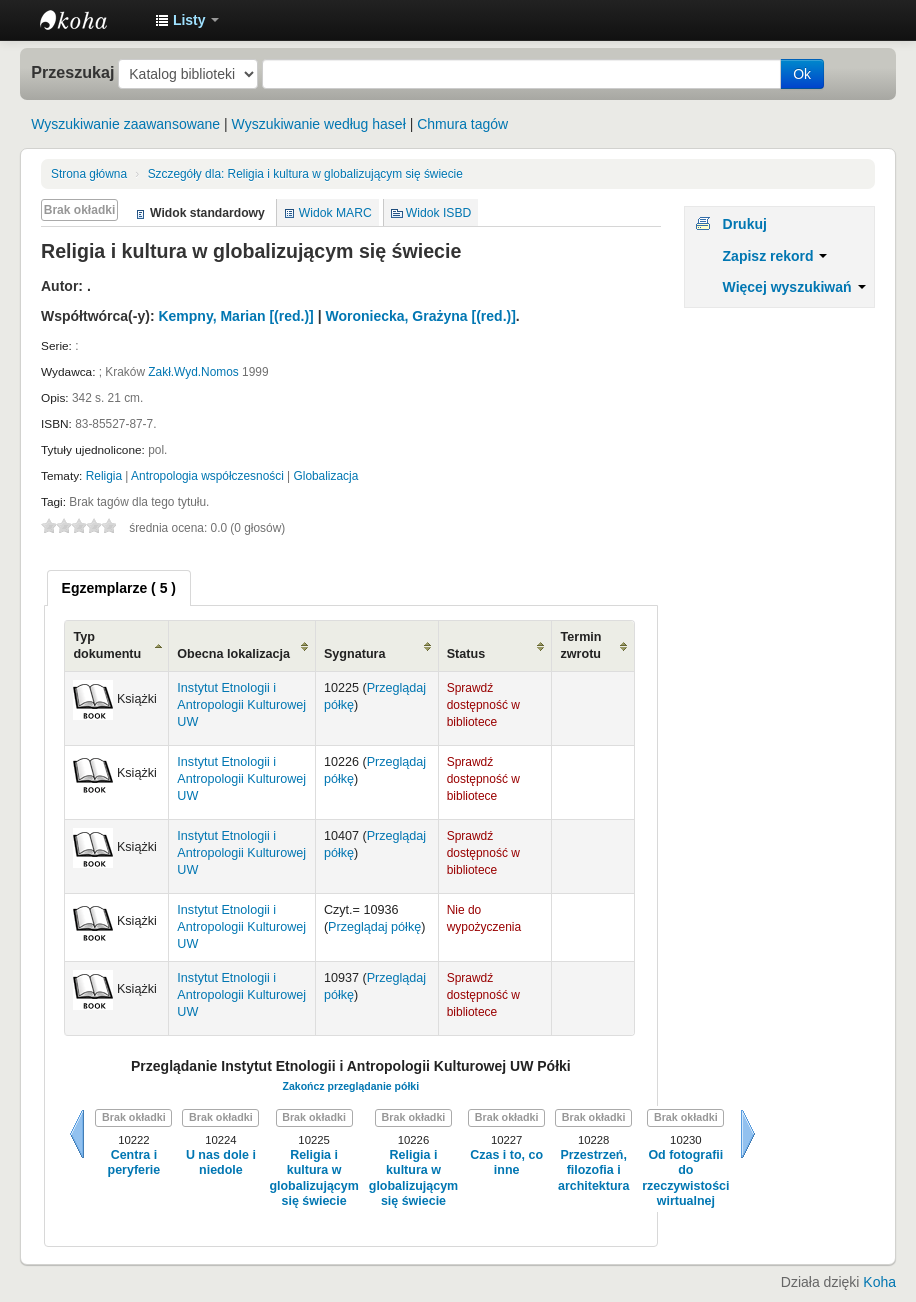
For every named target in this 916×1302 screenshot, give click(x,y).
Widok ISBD (439, 213)
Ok (802, 74)
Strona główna (89, 174)
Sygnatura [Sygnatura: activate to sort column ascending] (355, 654)
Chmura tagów (462, 124)
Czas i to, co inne (506, 1162)
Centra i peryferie (134, 1162)
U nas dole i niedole (221, 1162)
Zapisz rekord (775, 256)
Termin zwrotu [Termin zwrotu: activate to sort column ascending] (580, 645)
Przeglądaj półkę (374, 927)
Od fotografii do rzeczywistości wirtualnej (685, 1178)
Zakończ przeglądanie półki (351, 1086)
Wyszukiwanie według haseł (319, 124)
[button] (187, 20)
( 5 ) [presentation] (119, 588)
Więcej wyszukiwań (794, 287)
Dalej (748, 1134)
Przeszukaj (72, 72)
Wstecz (77, 1134)
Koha (879, 1282)
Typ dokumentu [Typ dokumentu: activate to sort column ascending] (107, 645)
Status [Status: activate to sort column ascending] (466, 654)
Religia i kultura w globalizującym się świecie (305, 174)
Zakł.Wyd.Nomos (193, 372)
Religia (104, 476)
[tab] (119, 588)
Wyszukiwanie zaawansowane (125, 124)
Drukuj (745, 224)
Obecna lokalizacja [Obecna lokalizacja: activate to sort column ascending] (233, 654)
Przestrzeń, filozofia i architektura (593, 1170)
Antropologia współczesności (207, 476)
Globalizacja (326, 476)
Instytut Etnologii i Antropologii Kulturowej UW (90, 20)
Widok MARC (335, 213)
